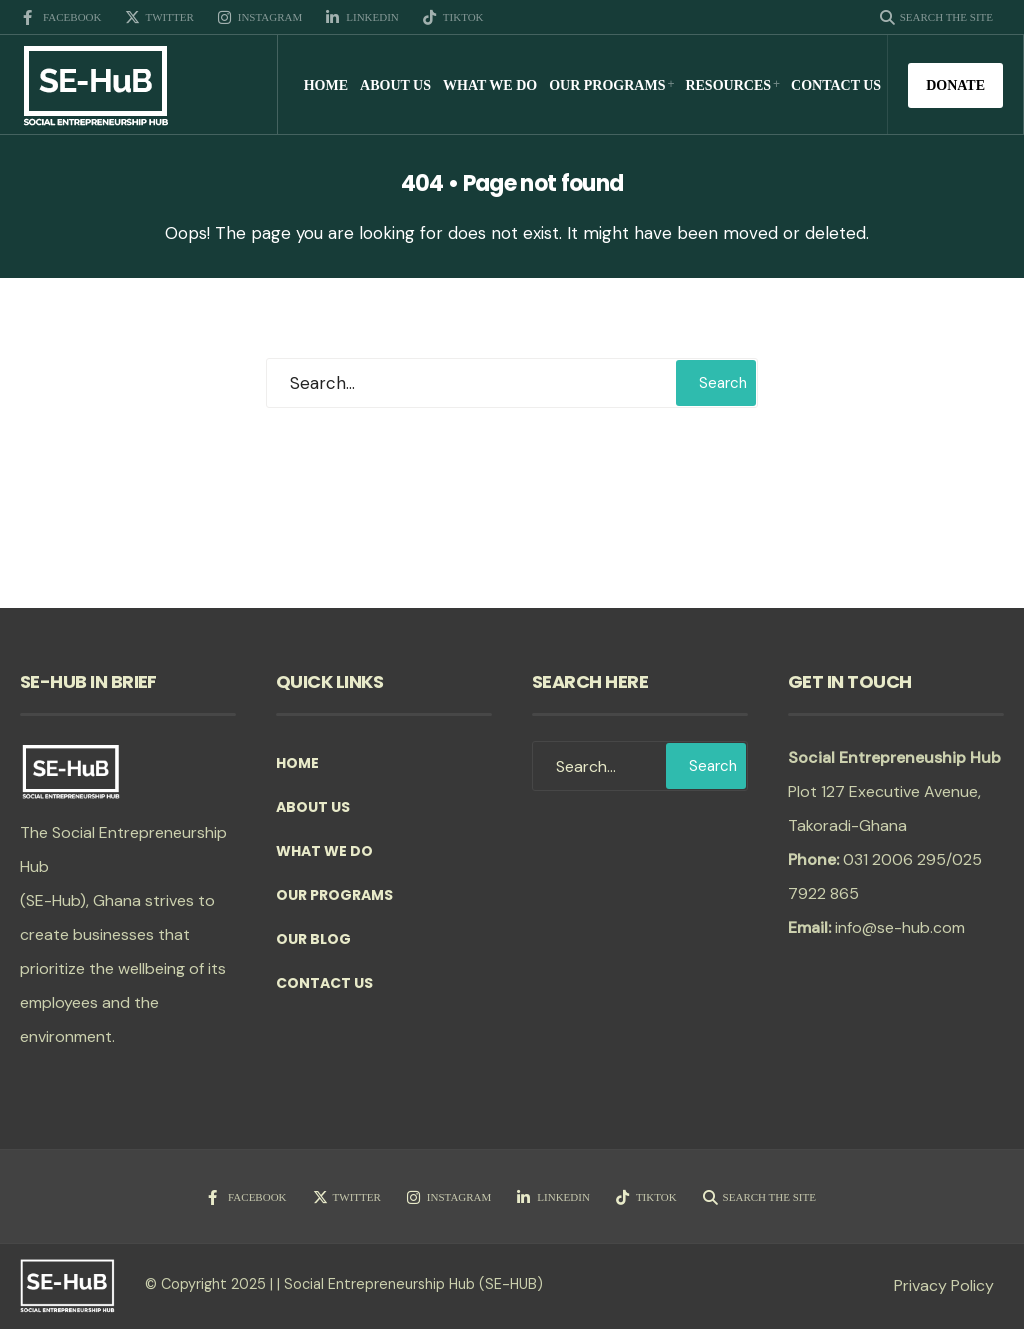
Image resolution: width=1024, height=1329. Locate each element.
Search (723, 383)
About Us (395, 85)
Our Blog (313, 939)
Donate (955, 85)
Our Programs (607, 85)
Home (326, 85)
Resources (728, 85)
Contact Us (836, 85)
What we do (490, 85)
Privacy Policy (944, 1285)
